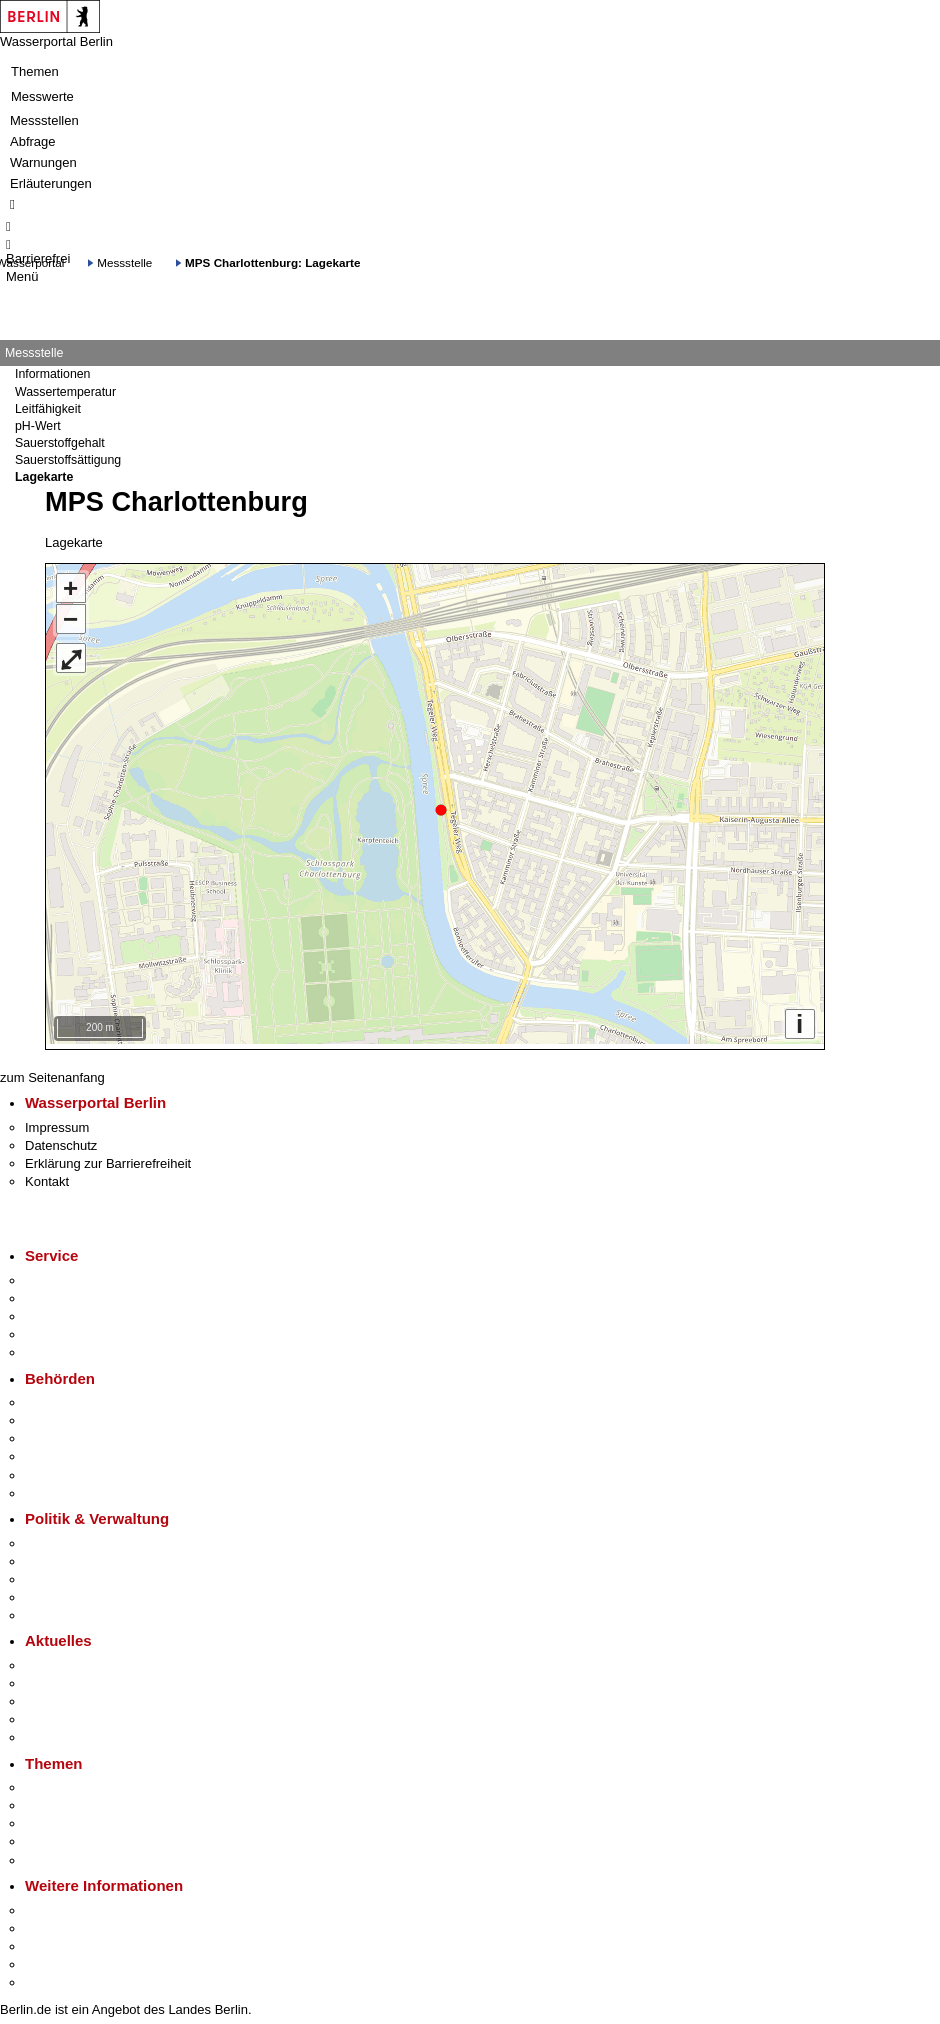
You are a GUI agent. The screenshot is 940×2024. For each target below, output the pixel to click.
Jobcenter (53, 1469)
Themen (35, 71)
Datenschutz (61, 1140)
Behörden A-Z (65, 1397)
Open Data (56, 1592)
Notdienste (56, 1329)
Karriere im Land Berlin (91, 1556)
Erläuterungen (51, 183)
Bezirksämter (63, 1433)
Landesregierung (74, 1538)
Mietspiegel (58, 1836)
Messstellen (44, 120)
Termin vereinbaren (80, 1293)
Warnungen (43, 162)
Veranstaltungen (72, 1696)
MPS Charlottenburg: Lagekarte (272, 262)
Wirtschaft (54, 1941)
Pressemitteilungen (80, 1660)
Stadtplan (52, 1977)
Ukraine (47, 1714)
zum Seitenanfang (52, 1072)
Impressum (57, 1122)
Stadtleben (56, 1959)
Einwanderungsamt (80, 1488)
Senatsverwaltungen (84, 1415)
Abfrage (33, 141)
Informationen (52, 374)
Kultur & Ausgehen (79, 1905)
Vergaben (53, 1610)
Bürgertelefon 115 (76, 1311)
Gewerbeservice (72, 1347)
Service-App (60, 1275)
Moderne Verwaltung (84, 1818)
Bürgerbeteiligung (76, 1574)
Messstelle (124, 262)
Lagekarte (44, 477)
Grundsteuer (61, 1854)
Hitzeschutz (58, 1732)
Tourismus (54, 1923)
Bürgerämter (61, 1451)
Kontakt (47, 1176)
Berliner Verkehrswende (94, 1800)
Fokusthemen (64, 1782)
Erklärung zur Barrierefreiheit (108, 1158)
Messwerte (42, 96)
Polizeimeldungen (76, 1678)
